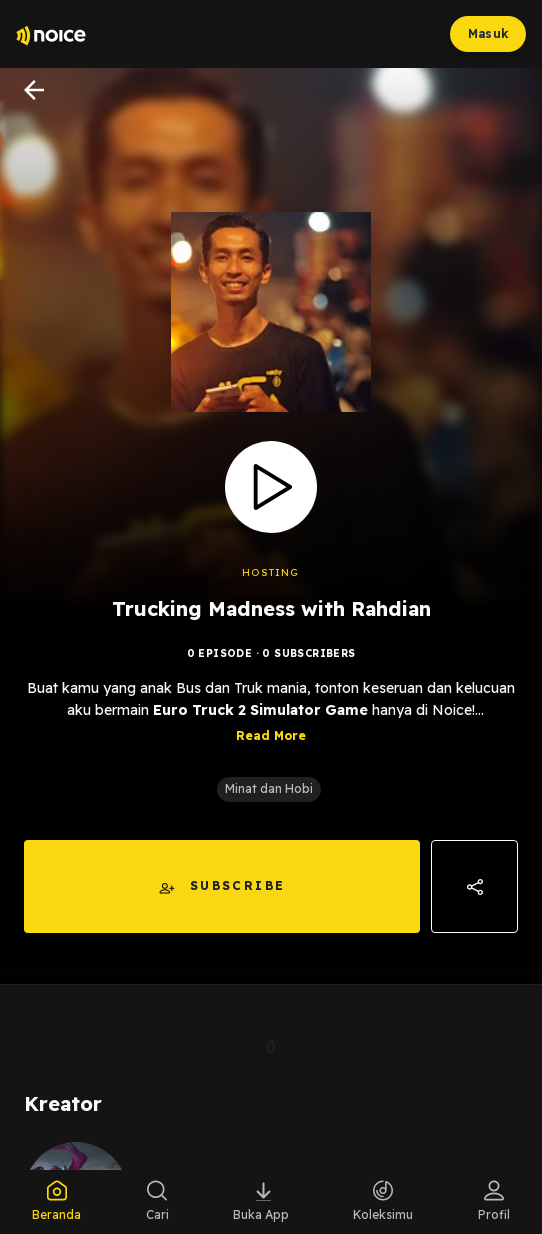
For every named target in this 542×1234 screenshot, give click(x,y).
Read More (271, 737)
